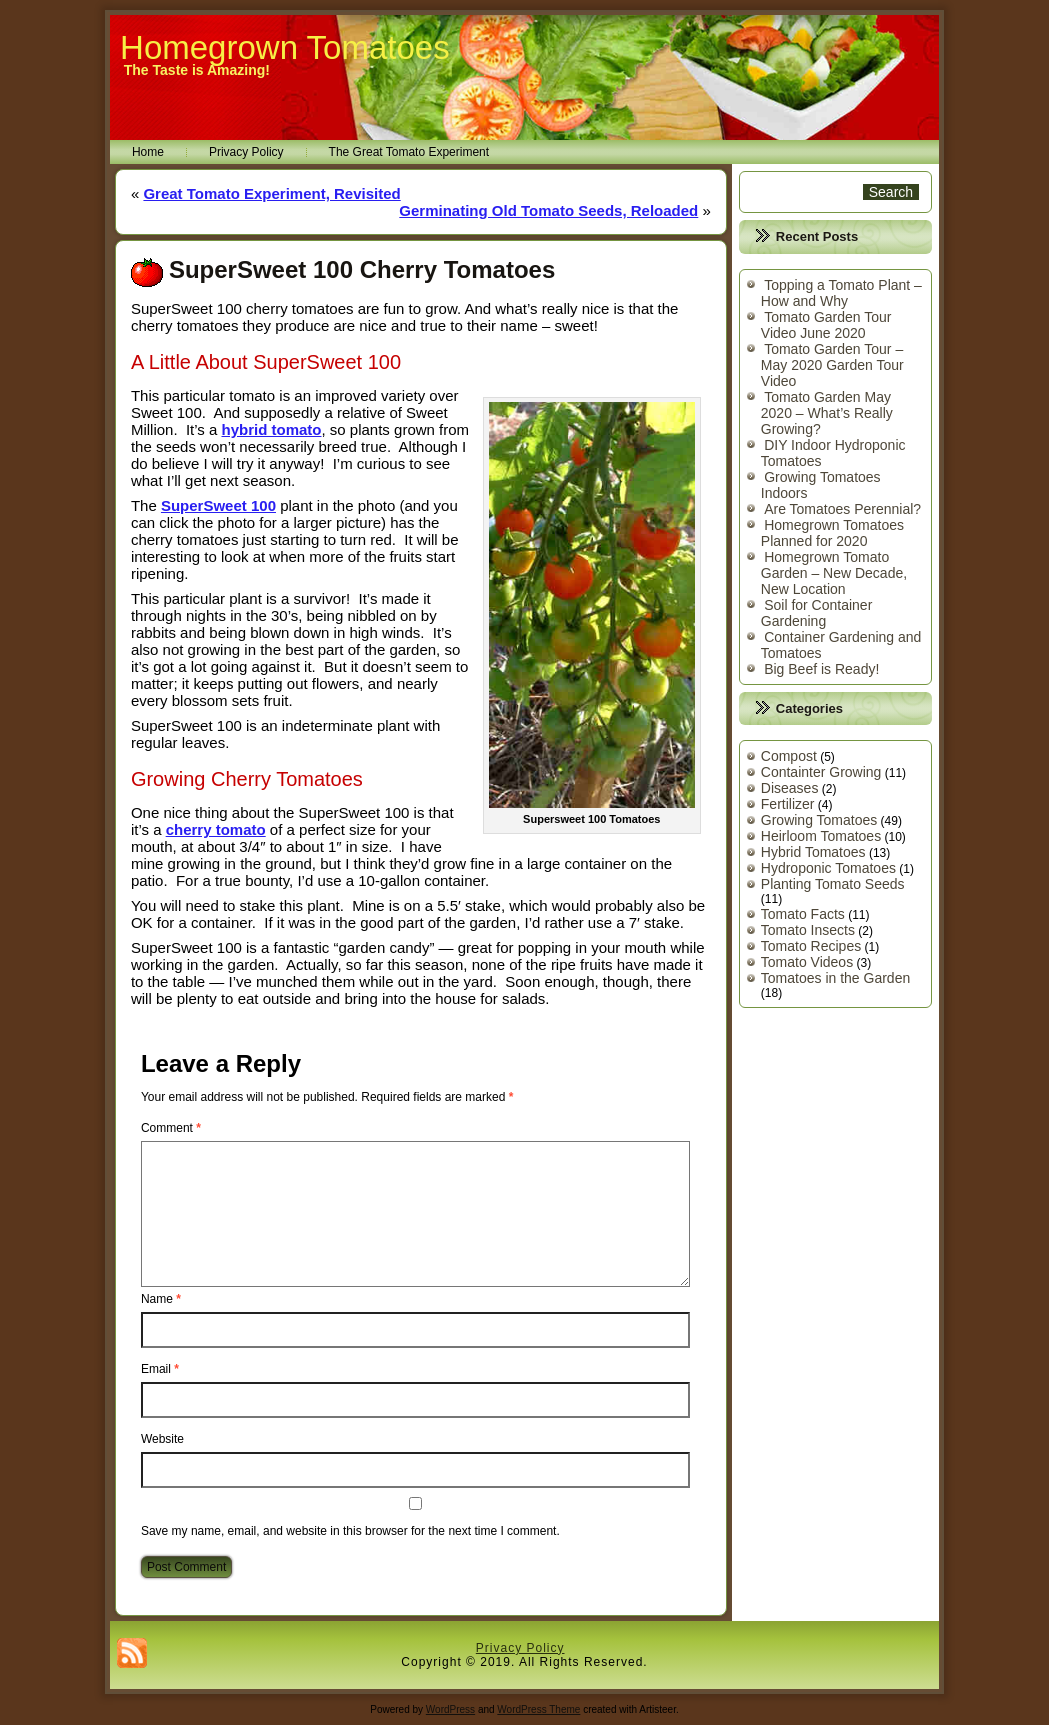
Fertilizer (788, 804)
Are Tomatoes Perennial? (842, 509)
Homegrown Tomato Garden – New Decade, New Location (834, 573)
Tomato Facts (803, 914)
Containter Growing (821, 772)
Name (161, 1299)
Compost (789, 756)
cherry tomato (216, 829)
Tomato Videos (807, 962)
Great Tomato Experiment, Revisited (271, 193)
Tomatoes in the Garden (835, 978)
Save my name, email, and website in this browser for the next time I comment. (350, 1531)
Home (148, 152)
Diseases (790, 788)
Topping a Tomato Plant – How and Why (841, 293)
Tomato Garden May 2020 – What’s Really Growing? (827, 413)
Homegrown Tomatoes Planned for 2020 (832, 533)
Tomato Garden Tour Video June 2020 (826, 325)
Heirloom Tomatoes (821, 836)
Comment (171, 1128)
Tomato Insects (808, 930)
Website (162, 1439)
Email (160, 1369)
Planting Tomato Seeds (833, 884)
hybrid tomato (272, 429)
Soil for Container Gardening (817, 613)
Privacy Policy (246, 152)
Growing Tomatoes (819, 820)
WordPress (450, 1709)
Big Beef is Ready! (821, 669)
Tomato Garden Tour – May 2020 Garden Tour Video (832, 365)
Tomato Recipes (811, 946)
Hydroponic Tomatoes (828, 868)
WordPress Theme (538, 1709)
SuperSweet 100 (218, 505)
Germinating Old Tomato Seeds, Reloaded (548, 210)
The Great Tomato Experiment (409, 152)
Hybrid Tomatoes (813, 852)
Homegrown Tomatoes (285, 47)
